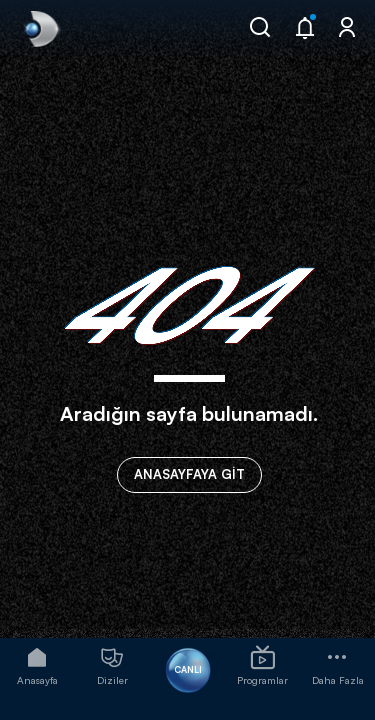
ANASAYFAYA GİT (189, 474)
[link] (40, 29)
